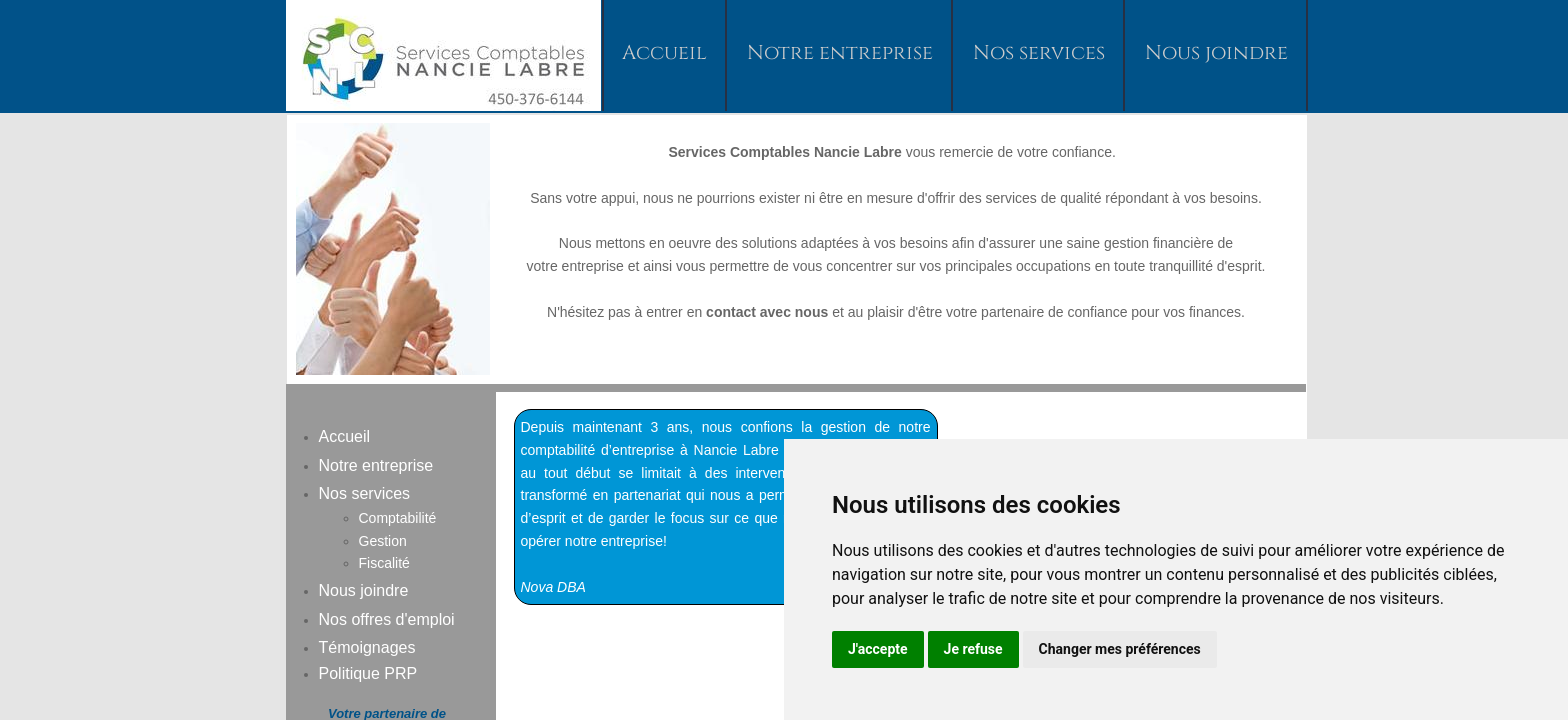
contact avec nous (767, 312)
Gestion (383, 541)
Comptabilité (398, 518)
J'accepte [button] (878, 649)
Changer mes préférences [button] (1120, 649)
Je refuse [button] (973, 649)
